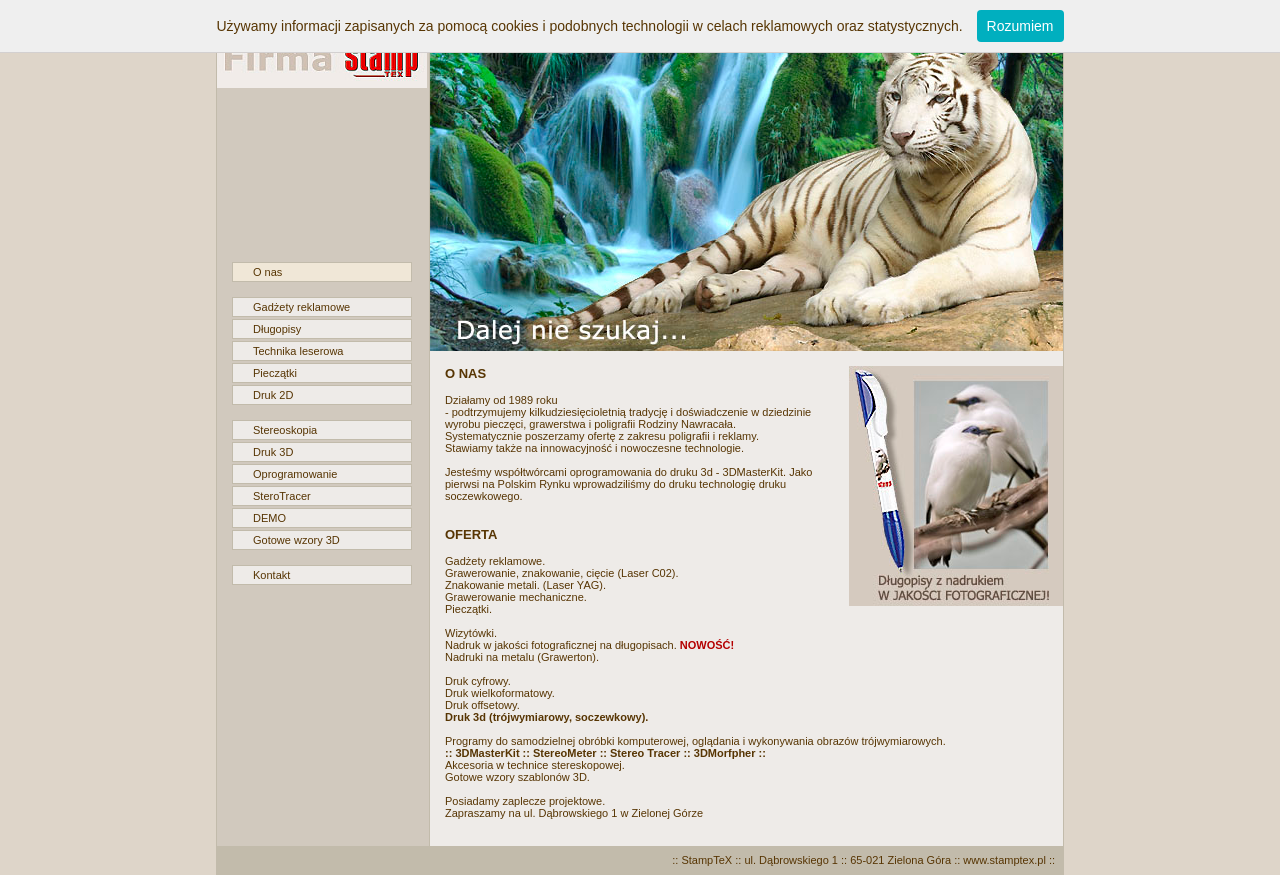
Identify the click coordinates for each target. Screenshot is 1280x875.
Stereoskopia (285, 430)
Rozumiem (1020, 26)
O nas (267, 272)
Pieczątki (275, 373)
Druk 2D (273, 395)
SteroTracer (282, 496)
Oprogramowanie (295, 474)
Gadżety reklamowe (301, 307)
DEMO (269, 518)
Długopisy (277, 329)
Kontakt (271, 575)
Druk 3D (273, 452)
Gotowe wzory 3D (296, 540)
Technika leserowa (298, 351)
